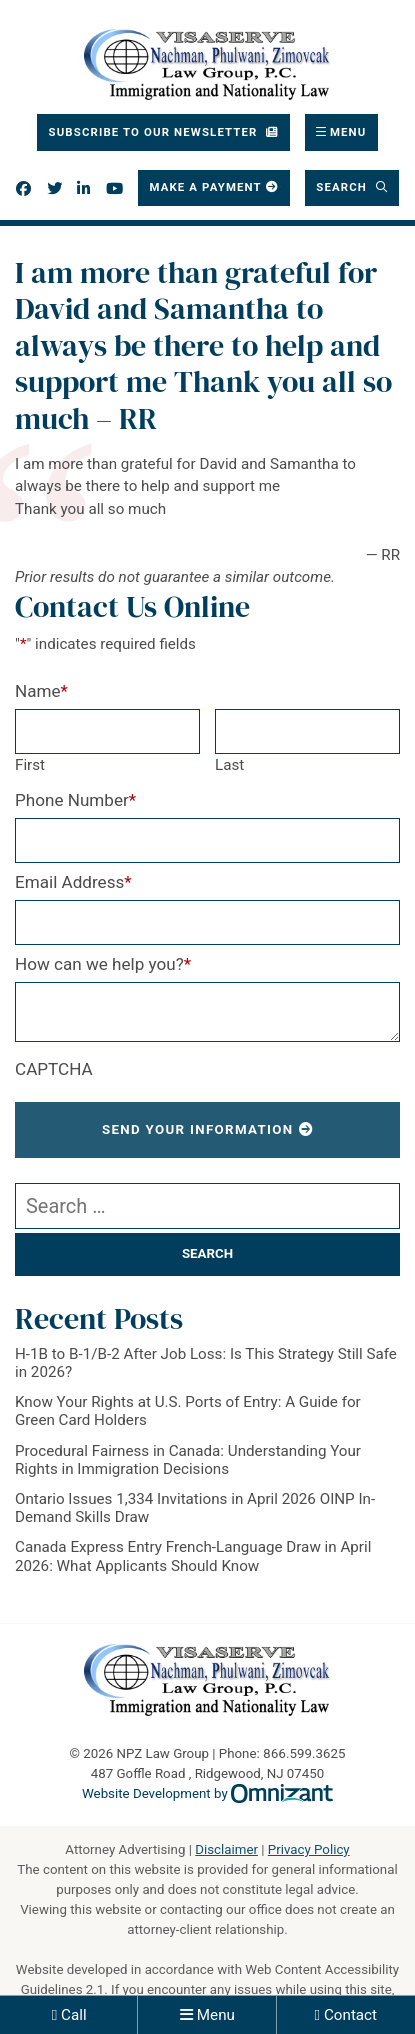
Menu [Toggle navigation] (348, 132)
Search (343, 187)
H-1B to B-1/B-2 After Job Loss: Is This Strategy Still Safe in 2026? (206, 1363)
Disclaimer (226, 1849)
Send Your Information (198, 1129)
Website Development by (207, 1793)
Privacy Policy (309, 1849)
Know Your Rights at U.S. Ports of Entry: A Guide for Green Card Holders (188, 1411)
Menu (216, 2015)
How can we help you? (103, 964)
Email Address (73, 882)
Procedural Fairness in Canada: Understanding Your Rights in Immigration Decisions (188, 1460)
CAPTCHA (54, 1069)
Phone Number (75, 800)
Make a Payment (205, 187)
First (30, 765)
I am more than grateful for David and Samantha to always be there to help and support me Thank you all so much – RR (203, 345)
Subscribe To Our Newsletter (155, 132)
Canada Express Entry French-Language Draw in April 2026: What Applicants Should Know (193, 1556)
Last (229, 765)
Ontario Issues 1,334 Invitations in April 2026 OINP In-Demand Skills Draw (195, 1508)
